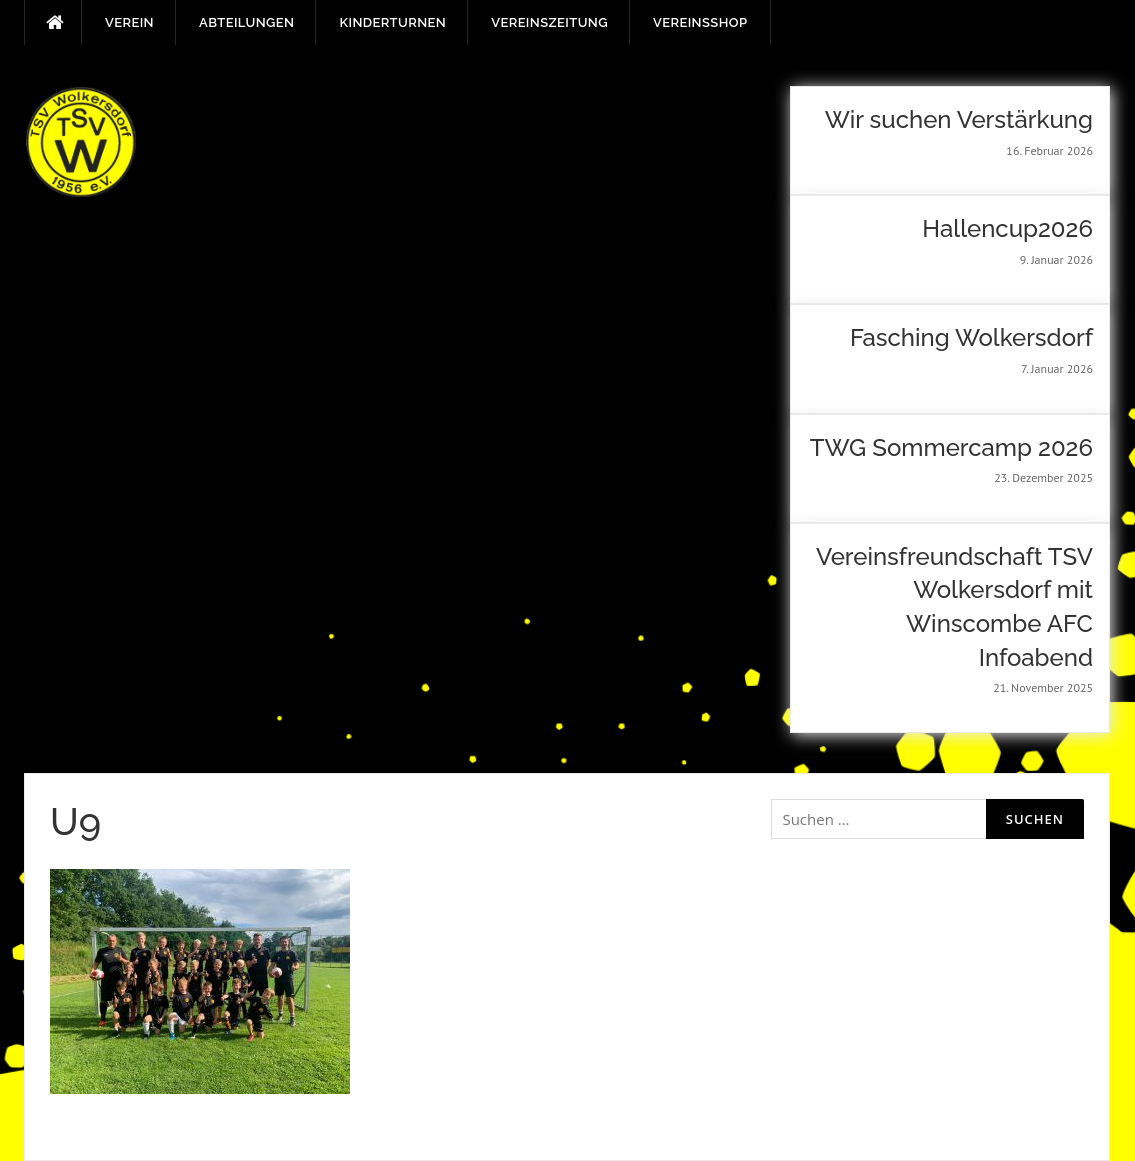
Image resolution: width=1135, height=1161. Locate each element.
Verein (129, 22)
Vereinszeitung (549, 22)
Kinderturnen (392, 22)
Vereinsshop (700, 22)
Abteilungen (246, 22)
